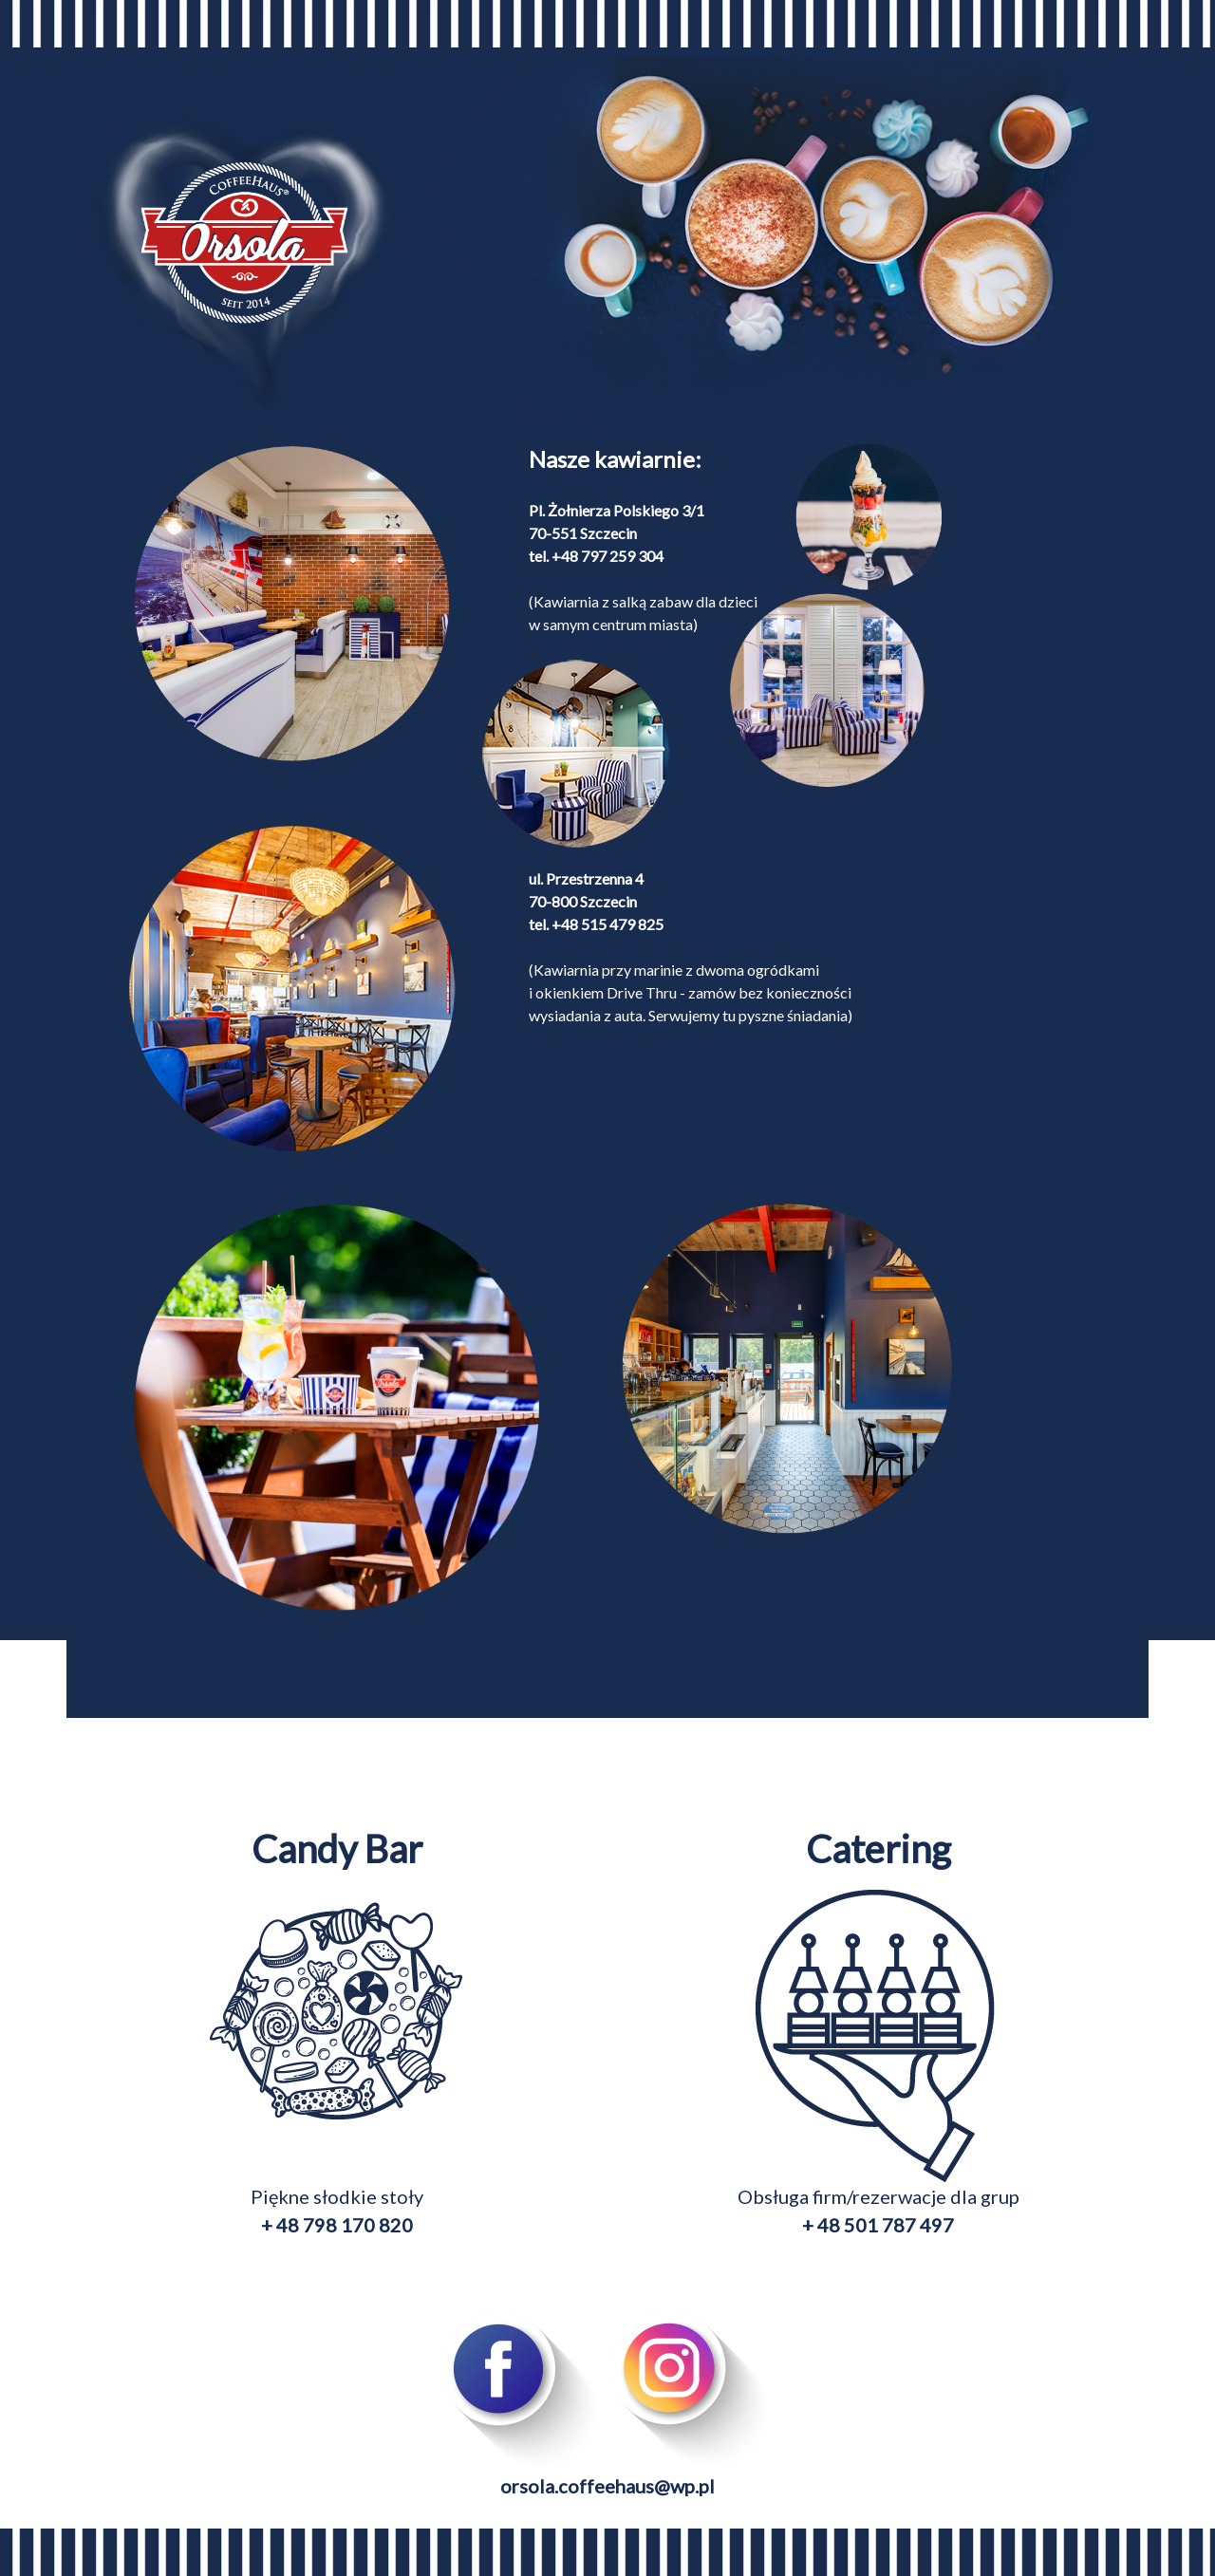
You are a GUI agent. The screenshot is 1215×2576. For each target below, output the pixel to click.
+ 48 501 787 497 (878, 2224)
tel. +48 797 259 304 (596, 556)
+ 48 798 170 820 (337, 2224)
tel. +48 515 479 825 (596, 924)
